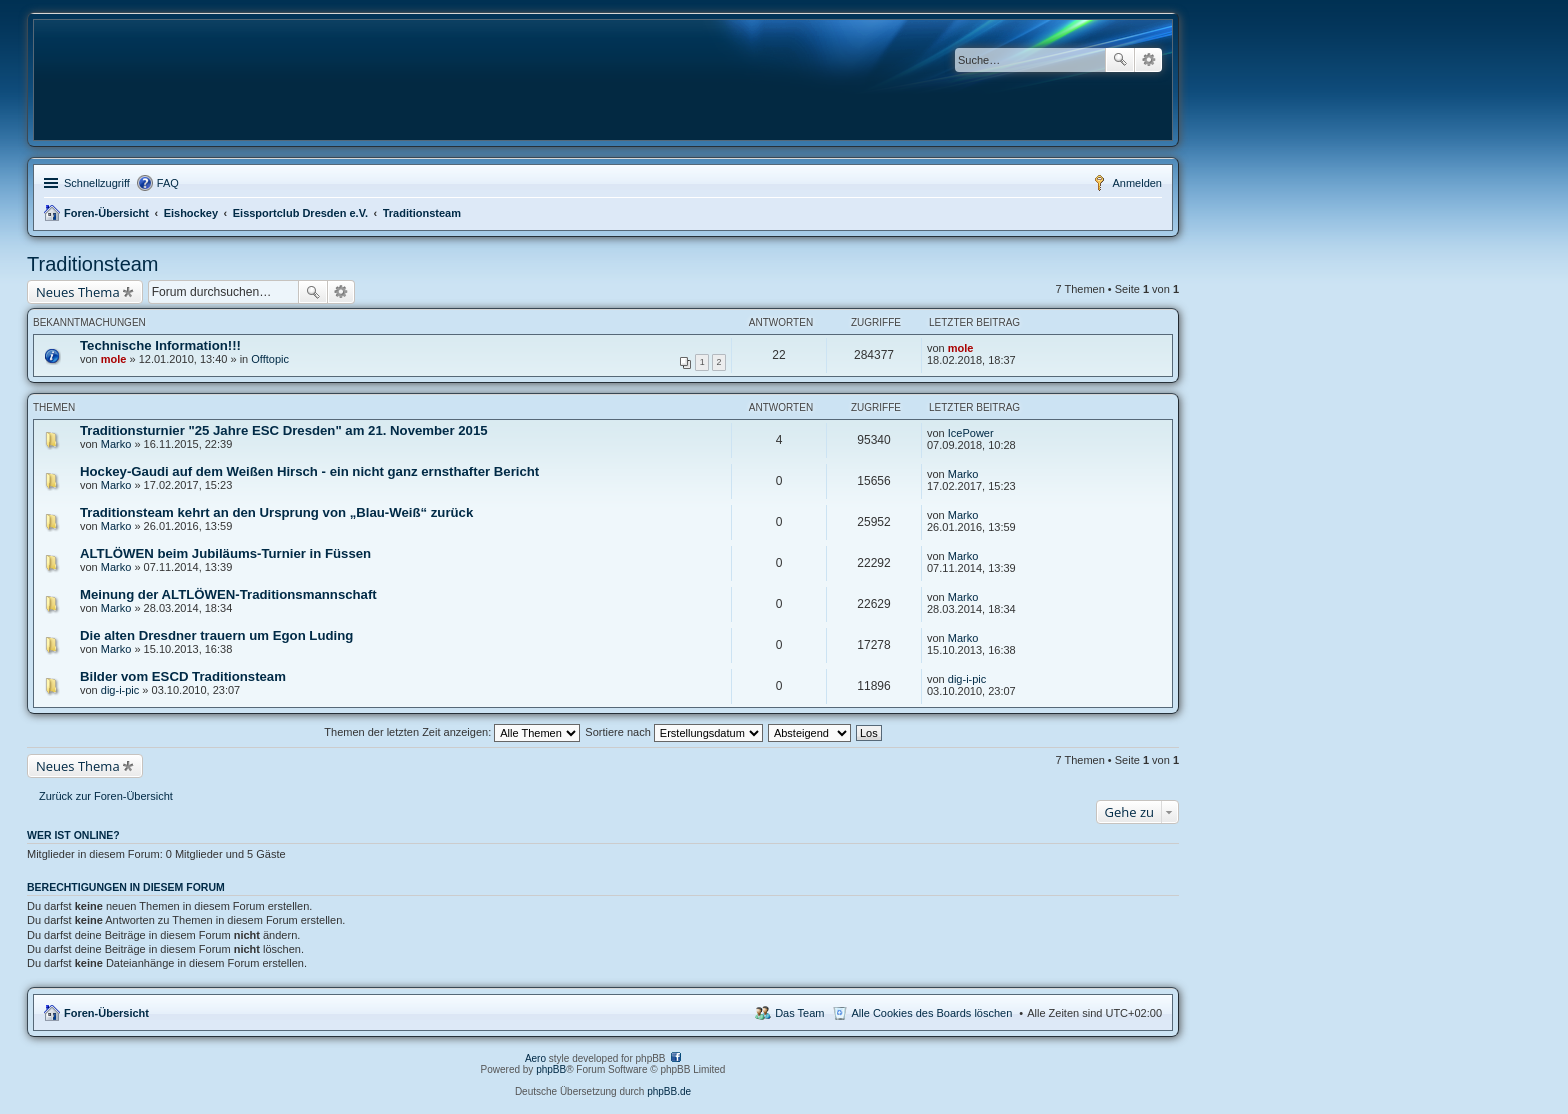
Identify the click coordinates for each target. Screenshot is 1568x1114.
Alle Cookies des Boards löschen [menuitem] (932, 1013)
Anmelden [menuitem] (1137, 183)
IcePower (971, 433)
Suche (1120, 60)
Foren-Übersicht (106, 213)
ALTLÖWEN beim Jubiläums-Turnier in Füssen (225, 553)
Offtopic (270, 359)
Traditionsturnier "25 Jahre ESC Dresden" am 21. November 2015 (284, 430)
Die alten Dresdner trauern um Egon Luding (216, 635)
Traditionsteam (422, 213)
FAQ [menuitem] (168, 183)
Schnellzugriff (97, 183)
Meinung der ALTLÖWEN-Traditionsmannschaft (228, 594)
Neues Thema (78, 292)
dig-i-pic (120, 690)
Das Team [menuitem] (799, 1013)
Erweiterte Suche (1148, 60)
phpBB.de (669, 1091)
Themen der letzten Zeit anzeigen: (452, 732)
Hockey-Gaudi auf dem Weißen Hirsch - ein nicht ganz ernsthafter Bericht (309, 471)
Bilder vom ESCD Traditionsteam (183, 676)
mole (114, 359)
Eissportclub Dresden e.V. (300, 213)
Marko (116, 444)
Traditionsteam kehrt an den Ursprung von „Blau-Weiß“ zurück (276, 512)
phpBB (551, 1069)
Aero (535, 1058)
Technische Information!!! (160, 345)
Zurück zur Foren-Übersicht (106, 796)
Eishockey (191, 213)
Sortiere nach (673, 732)
